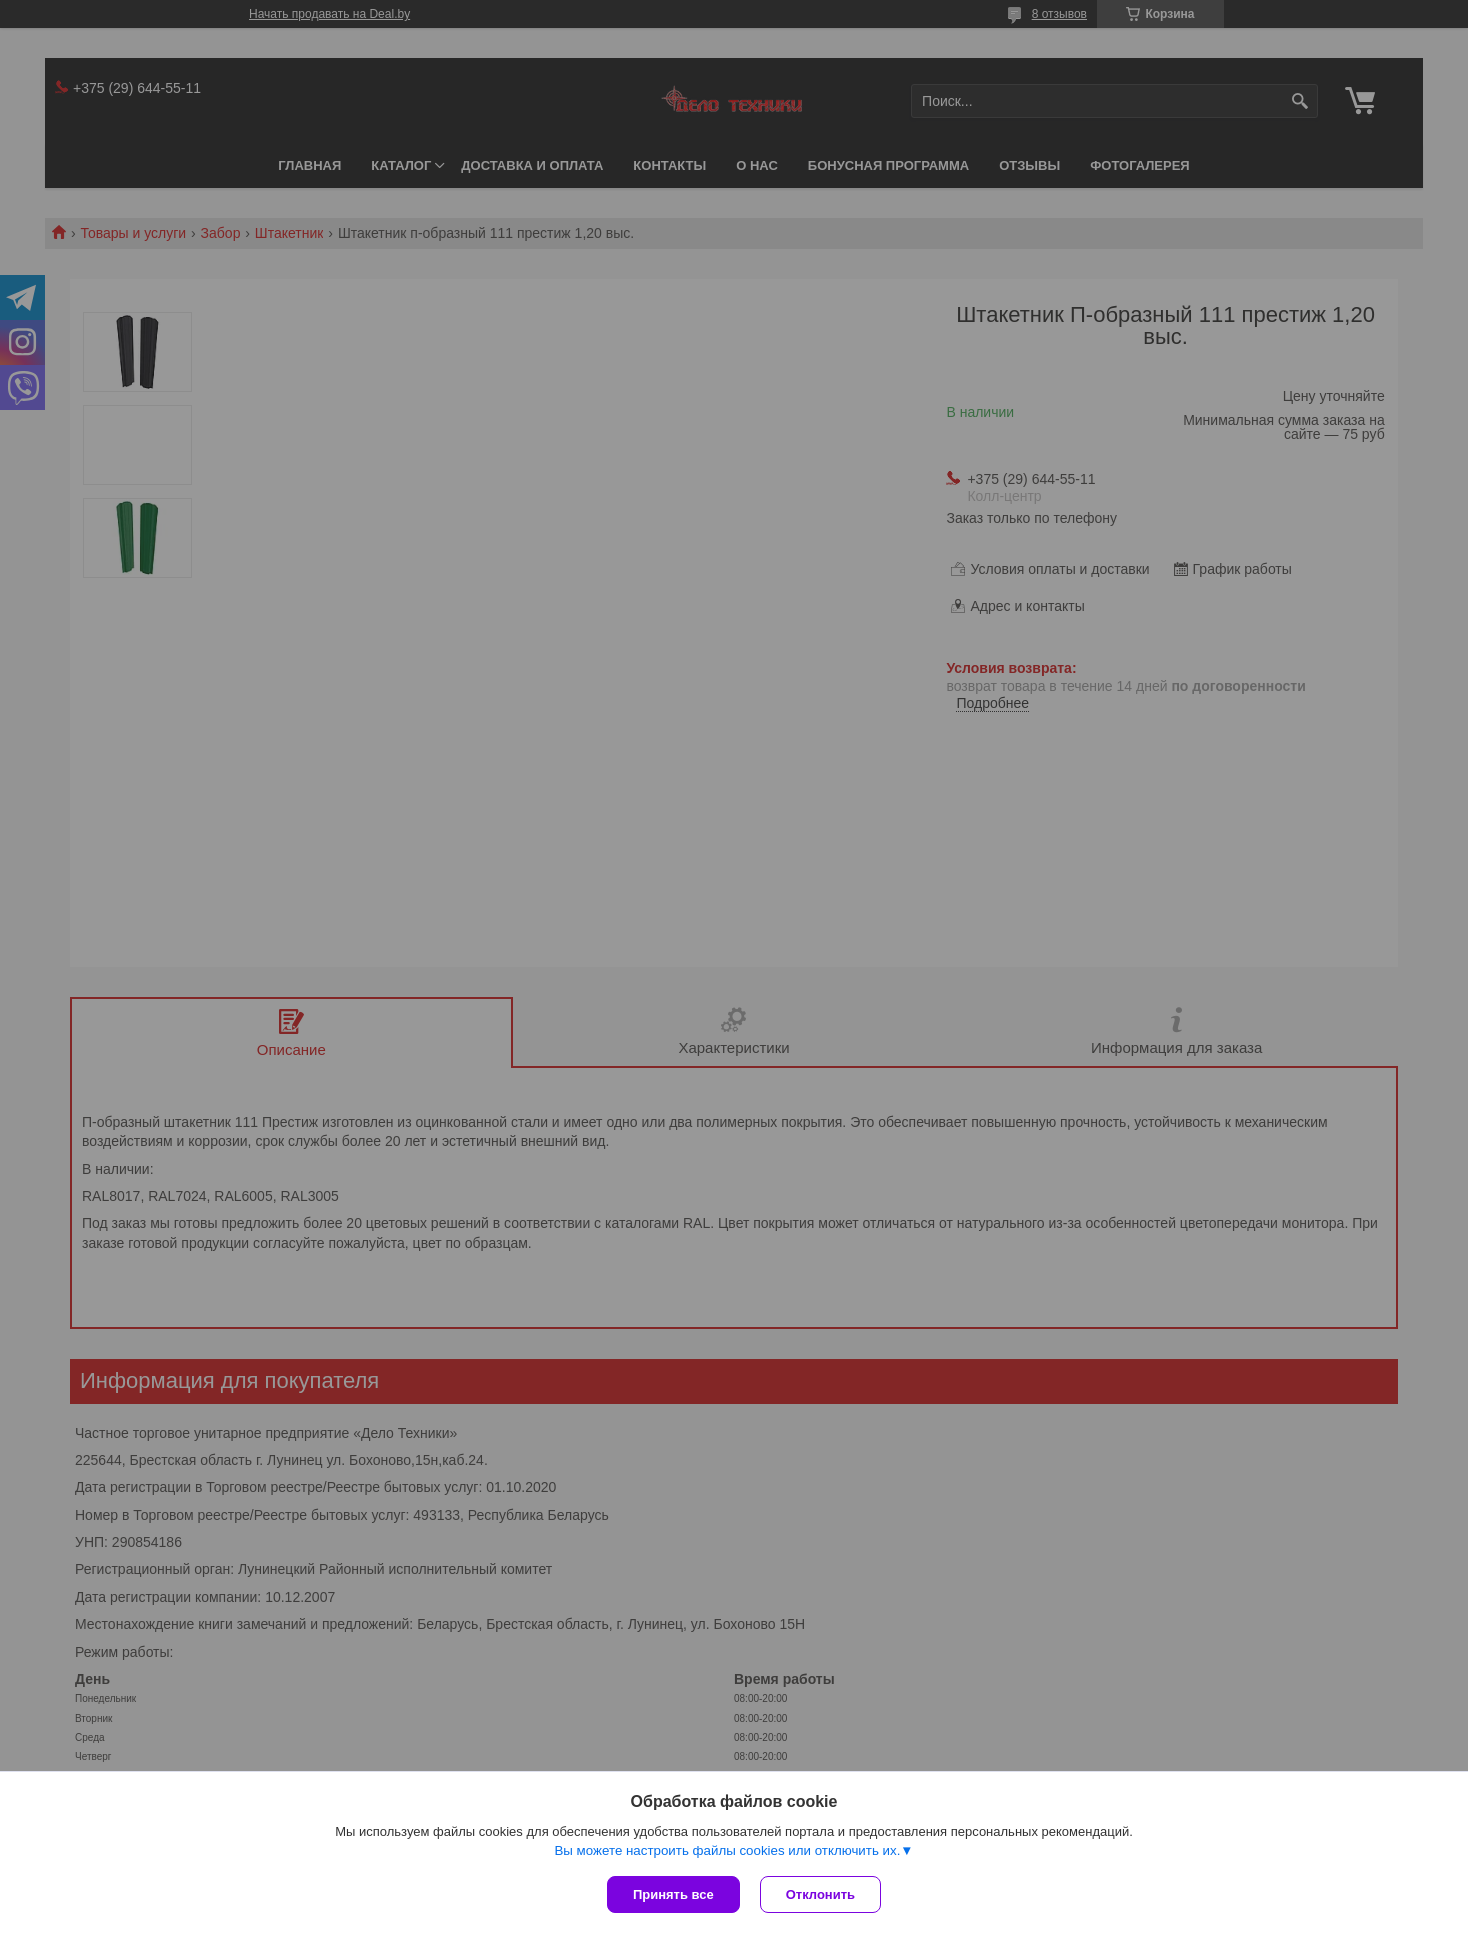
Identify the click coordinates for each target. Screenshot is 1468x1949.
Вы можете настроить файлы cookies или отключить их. (727, 1850)
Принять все (673, 1894)
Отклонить (820, 1894)
